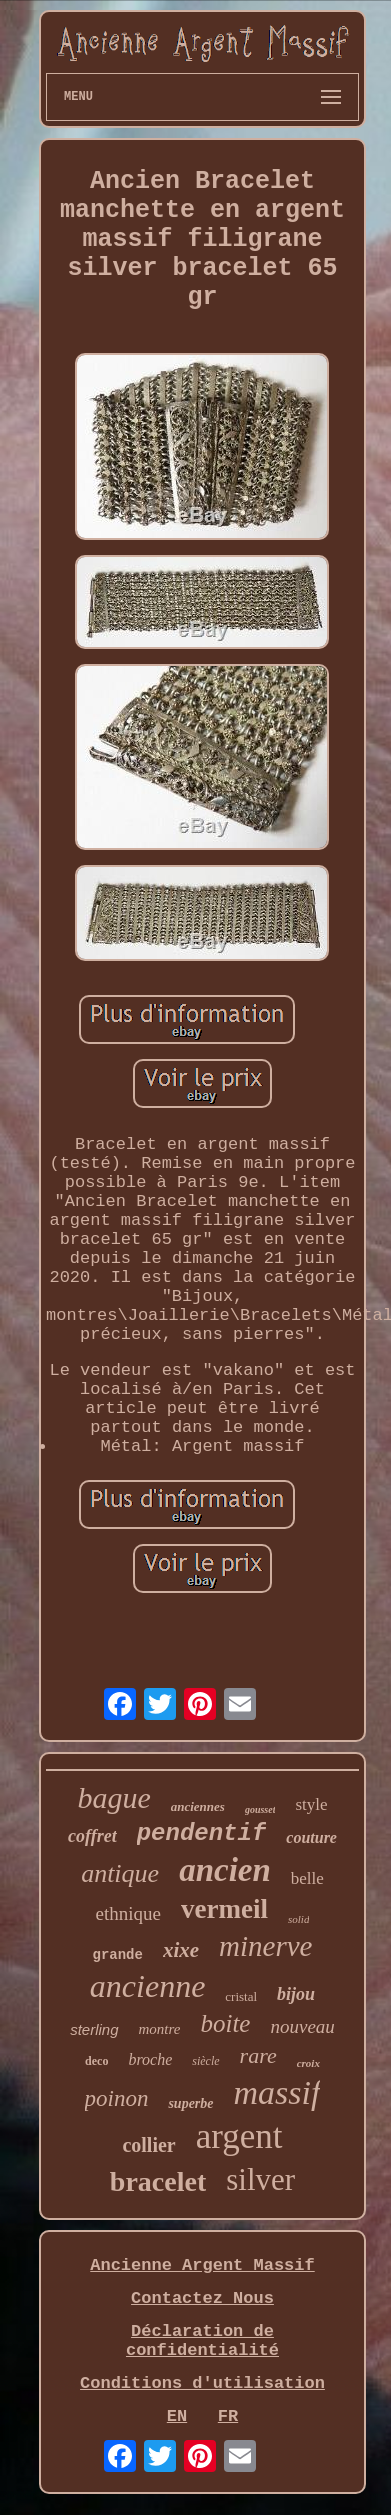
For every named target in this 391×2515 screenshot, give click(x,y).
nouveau (302, 2026)
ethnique (128, 1913)
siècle (205, 2061)
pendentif (202, 1833)
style (311, 1804)
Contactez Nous (202, 2298)
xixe (181, 1950)
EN (177, 2416)
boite (225, 2023)
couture (311, 1837)
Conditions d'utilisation (202, 2383)
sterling (94, 2029)
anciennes (198, 1806)
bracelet (158, 2181)
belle (307, 1878)
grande (118, 1955)
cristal (241, 1996)
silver (260, 2179)
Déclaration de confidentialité (202, 2341)
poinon (117, 2098)
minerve (265, 1946)
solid (298, 1919)
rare (258, 2055)
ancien (225, 1870)
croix (308, 2063)
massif (277, 2092)
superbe (190, 2103)
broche (150, 2059)
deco (96, 2061)
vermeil (224, 1909)
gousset (260, 1809)
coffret (92, 1836)
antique (120, 1873)
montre (160, 2029)
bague (113, 1797)
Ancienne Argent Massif (202, 2265)
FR (228, 2416)
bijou (296, 1994)
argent (239, 2136)
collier (148, 2145)
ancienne (148, 1986)
